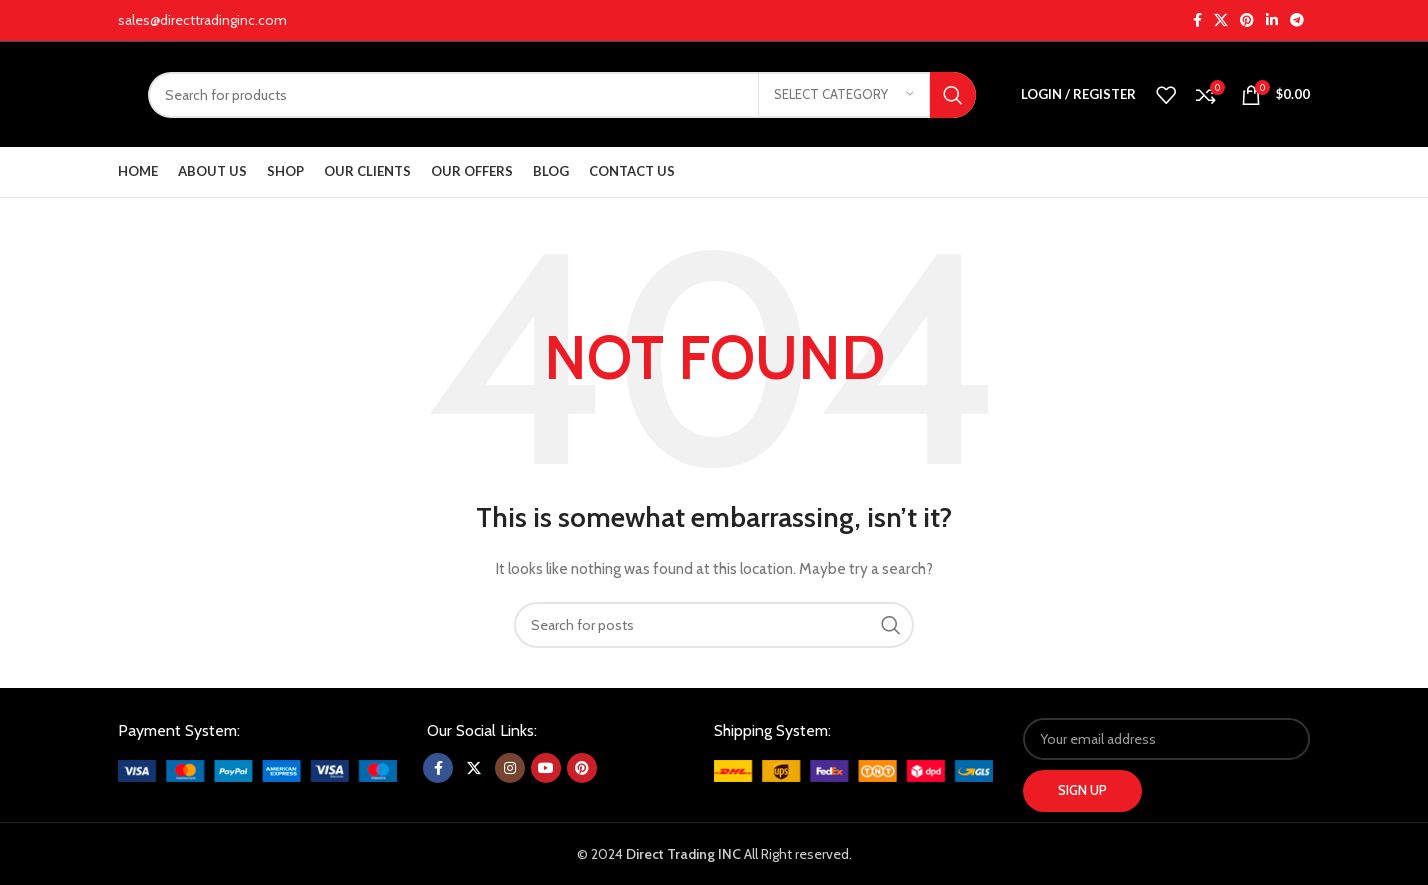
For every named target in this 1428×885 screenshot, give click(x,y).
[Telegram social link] (1297, 20)
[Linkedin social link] (1272, 20)
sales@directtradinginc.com (202, 20)
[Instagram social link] (510, 768)
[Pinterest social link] (1247, 20)
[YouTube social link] (546, 768)
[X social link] (1221, 20)
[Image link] (257, 769)
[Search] (562, 95)
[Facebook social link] (1197, 20)
